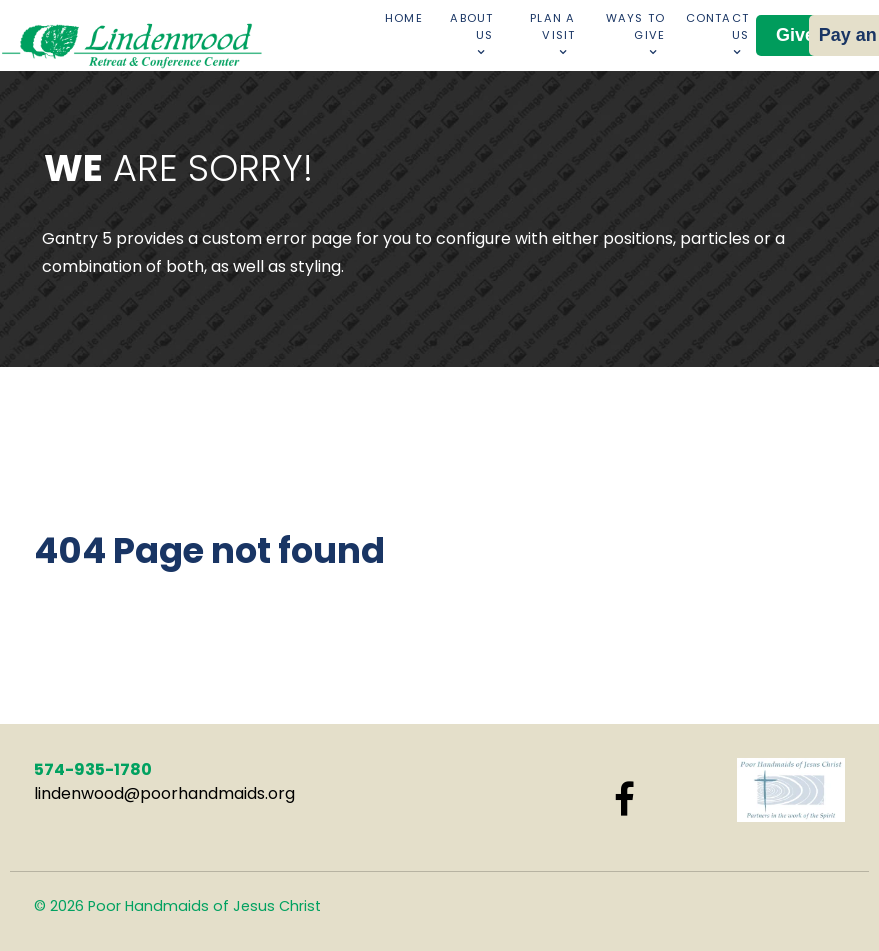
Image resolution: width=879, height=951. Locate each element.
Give (795, 35)
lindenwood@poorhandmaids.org (164, 793)
